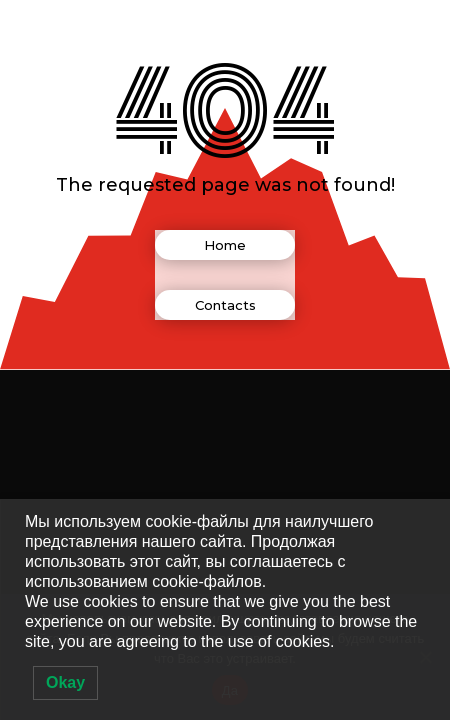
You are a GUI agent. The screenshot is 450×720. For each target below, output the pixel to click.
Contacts (225, 305)
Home (225, 245)
